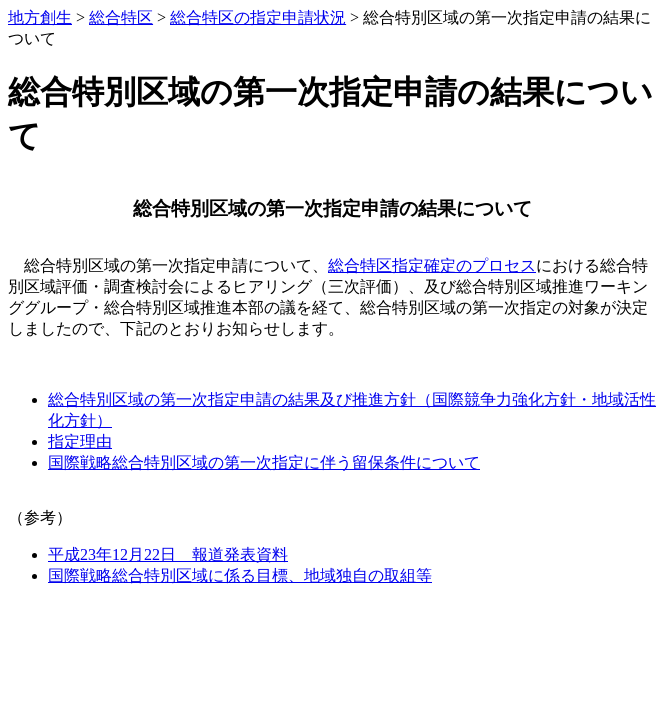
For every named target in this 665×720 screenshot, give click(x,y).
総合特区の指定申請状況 (258, 17)
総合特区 (121, 17)
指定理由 (80, 441)
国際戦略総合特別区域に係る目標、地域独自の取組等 (240, 575)
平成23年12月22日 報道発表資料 (168, 554)
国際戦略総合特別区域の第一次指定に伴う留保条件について (264, 462)
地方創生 (40, 17)
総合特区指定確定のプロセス (432, 265)
